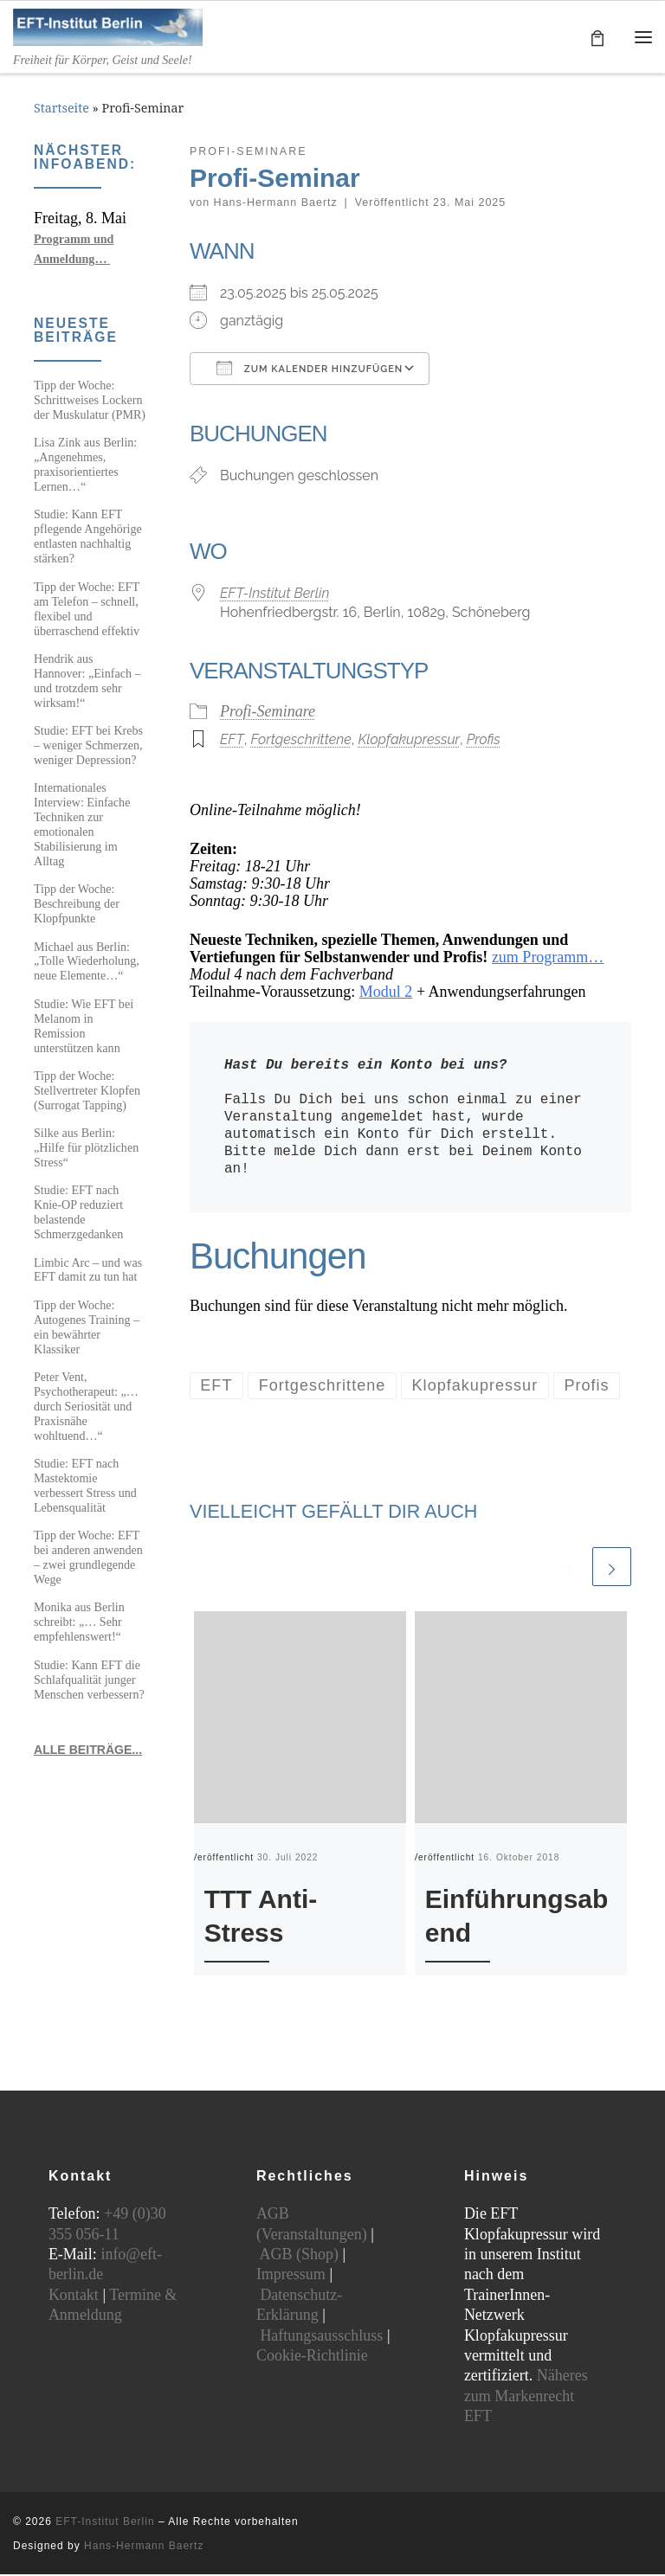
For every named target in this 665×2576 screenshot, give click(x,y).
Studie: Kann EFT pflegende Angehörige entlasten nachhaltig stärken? (88, 539)
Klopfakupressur (409, 742)
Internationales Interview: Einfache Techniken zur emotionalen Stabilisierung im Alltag (82, 826)
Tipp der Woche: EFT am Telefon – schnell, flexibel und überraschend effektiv (86, 610)
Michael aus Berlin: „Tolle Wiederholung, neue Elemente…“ (86, 963)
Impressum (291, 2275)
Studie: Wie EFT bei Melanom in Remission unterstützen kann (83, 1028)
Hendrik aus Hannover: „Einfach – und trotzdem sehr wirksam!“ (87, 682)
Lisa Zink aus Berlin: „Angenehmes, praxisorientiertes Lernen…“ (85, 466)
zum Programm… (548, 959)
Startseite (61, 110)
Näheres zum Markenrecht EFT (526, 2397)
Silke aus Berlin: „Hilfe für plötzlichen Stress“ (86, 1149)
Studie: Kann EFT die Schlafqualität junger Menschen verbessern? (89, 1681)
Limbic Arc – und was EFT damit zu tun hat (88, 1271)
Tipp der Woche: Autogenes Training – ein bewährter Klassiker (86, 1329)
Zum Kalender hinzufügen (309, 369)
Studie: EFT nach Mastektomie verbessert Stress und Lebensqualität (85, 1487)
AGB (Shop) (299, 2255)
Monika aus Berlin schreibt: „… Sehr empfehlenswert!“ (79, 1624)
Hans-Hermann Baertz (276, 204)
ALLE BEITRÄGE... (88, 1751)
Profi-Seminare (267, 714)
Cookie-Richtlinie (312, 2357)
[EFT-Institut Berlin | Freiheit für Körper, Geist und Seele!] (112, 26)
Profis (483, 742)
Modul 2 (386, 994)
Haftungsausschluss (321, 2337)
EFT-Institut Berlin (274, 595)
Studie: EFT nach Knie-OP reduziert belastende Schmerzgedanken (78, 1214)
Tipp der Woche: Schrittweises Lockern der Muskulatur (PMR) (89, 401)
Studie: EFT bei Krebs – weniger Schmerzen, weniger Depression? (88, 746)
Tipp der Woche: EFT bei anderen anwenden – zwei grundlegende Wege (88, 1559)
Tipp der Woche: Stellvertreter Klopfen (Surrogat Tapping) (87, 1092)
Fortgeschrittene (300, 742)
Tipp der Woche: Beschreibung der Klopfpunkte (76, 905)
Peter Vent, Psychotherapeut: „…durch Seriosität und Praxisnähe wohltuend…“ (86, 1408)
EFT (232, 742)
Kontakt (73, 2296)
